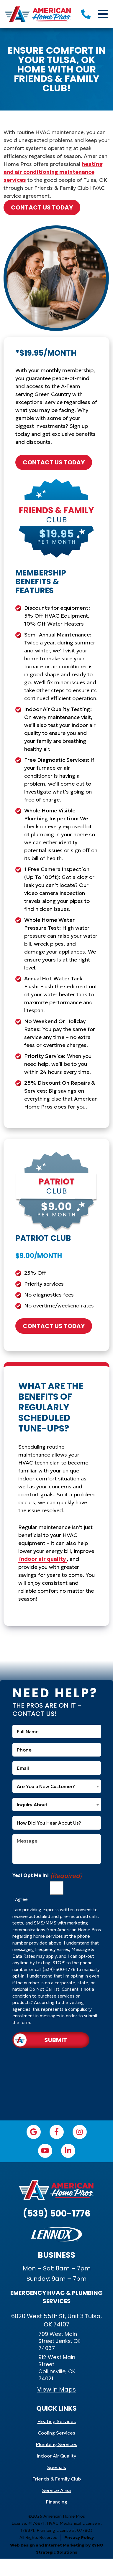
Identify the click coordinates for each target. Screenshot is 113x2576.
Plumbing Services (56, 2444)
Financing (56, 2502)
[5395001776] (86, 14)
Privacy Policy (79, 2537)
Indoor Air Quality (56, 2456)
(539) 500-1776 (57, 2213)
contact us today (42, 207)
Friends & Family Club (56, 2479)
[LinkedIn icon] (68, 2151)
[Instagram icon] (80, 2132)
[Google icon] (34, 2132)
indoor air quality (42, 1559)
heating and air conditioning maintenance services (53, 172)
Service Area (56, 2490)
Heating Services (56, 2421)
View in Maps (56, 2389)
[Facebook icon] (57, 2132)
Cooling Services (56, 2433)
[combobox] (56, 1786)
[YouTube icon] (45, 2151)
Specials (56, 2467)
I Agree (20, 1899)
